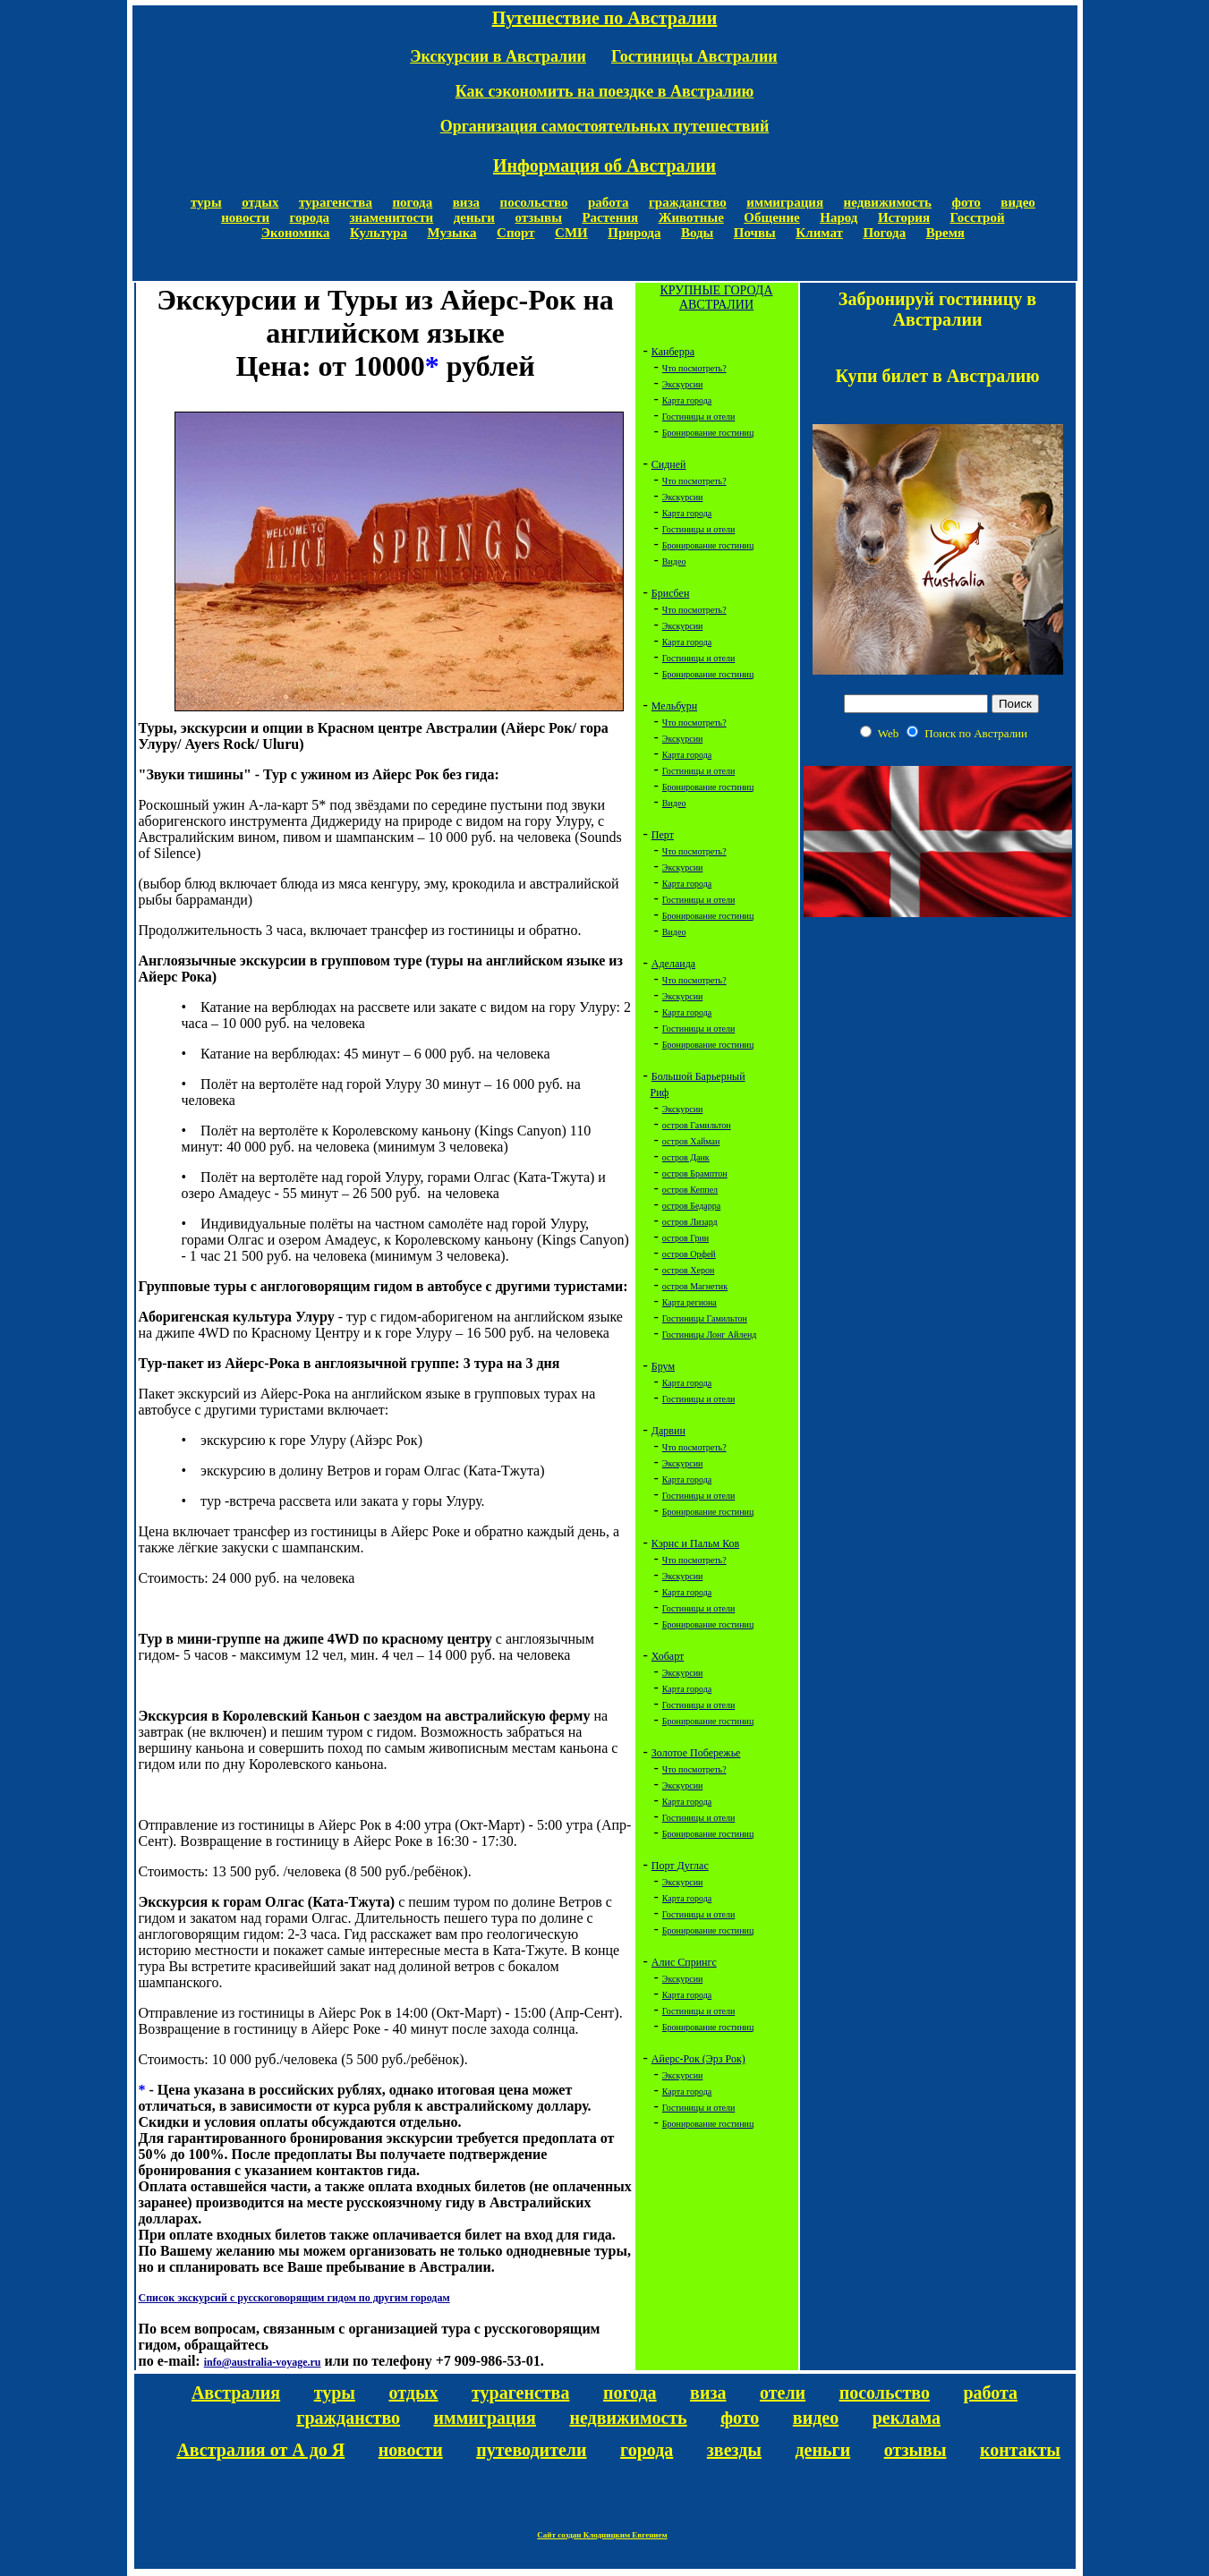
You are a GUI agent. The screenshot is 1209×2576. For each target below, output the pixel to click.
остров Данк (686, 1157)
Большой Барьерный (698, 1076)
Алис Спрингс (684, 1962)
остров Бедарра (691, 1206)
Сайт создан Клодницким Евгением (602, 2534)
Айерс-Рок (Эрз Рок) (698, 2059)
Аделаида (673, 963)
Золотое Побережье (696, 1753)
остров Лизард (690, 1222)
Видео (674, 561)
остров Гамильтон (696, 1125)
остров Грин (685, 1238)
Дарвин (668, 1430)
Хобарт (667, 1656)
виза (466, 202)
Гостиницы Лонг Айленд (709, 1334)
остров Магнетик (695, 1286)
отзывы (538, 217)
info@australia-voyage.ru (262, 2362)
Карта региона (689, 1302)
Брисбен (670, 593)
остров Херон (688, 1270)
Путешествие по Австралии (605, 18)
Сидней (668, 464)
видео (1017, 202)
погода (412, 202)
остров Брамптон (695, 1173)
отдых (260, 202)
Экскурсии (682, 384)
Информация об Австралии (604, 165)
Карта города (686, 400)
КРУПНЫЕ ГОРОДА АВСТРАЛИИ (716, 297)
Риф (660, 1092)
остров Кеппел (690, 1189)
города (309, 217)
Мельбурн (674, 706)
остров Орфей (689, 1254)
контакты (1020, 2450)
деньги (474, 217)
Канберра (672, 351)
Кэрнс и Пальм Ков (695, 1543)
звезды (734, 2450)
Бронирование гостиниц (707, 433)
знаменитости (392, 217)
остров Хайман (690, 1141)
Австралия (236, 2392)
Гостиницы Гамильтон (704, 1318)
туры (206, 202)
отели (782, 2392)
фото (966, 202)
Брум (663, 1366)
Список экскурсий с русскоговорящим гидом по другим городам (294, 2297)
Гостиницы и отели (698, 416)
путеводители (531, 2450)
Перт (662, 835)
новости (245, 217)
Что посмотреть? (694, 368)
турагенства (335, 202)
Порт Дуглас (680, 1865)
